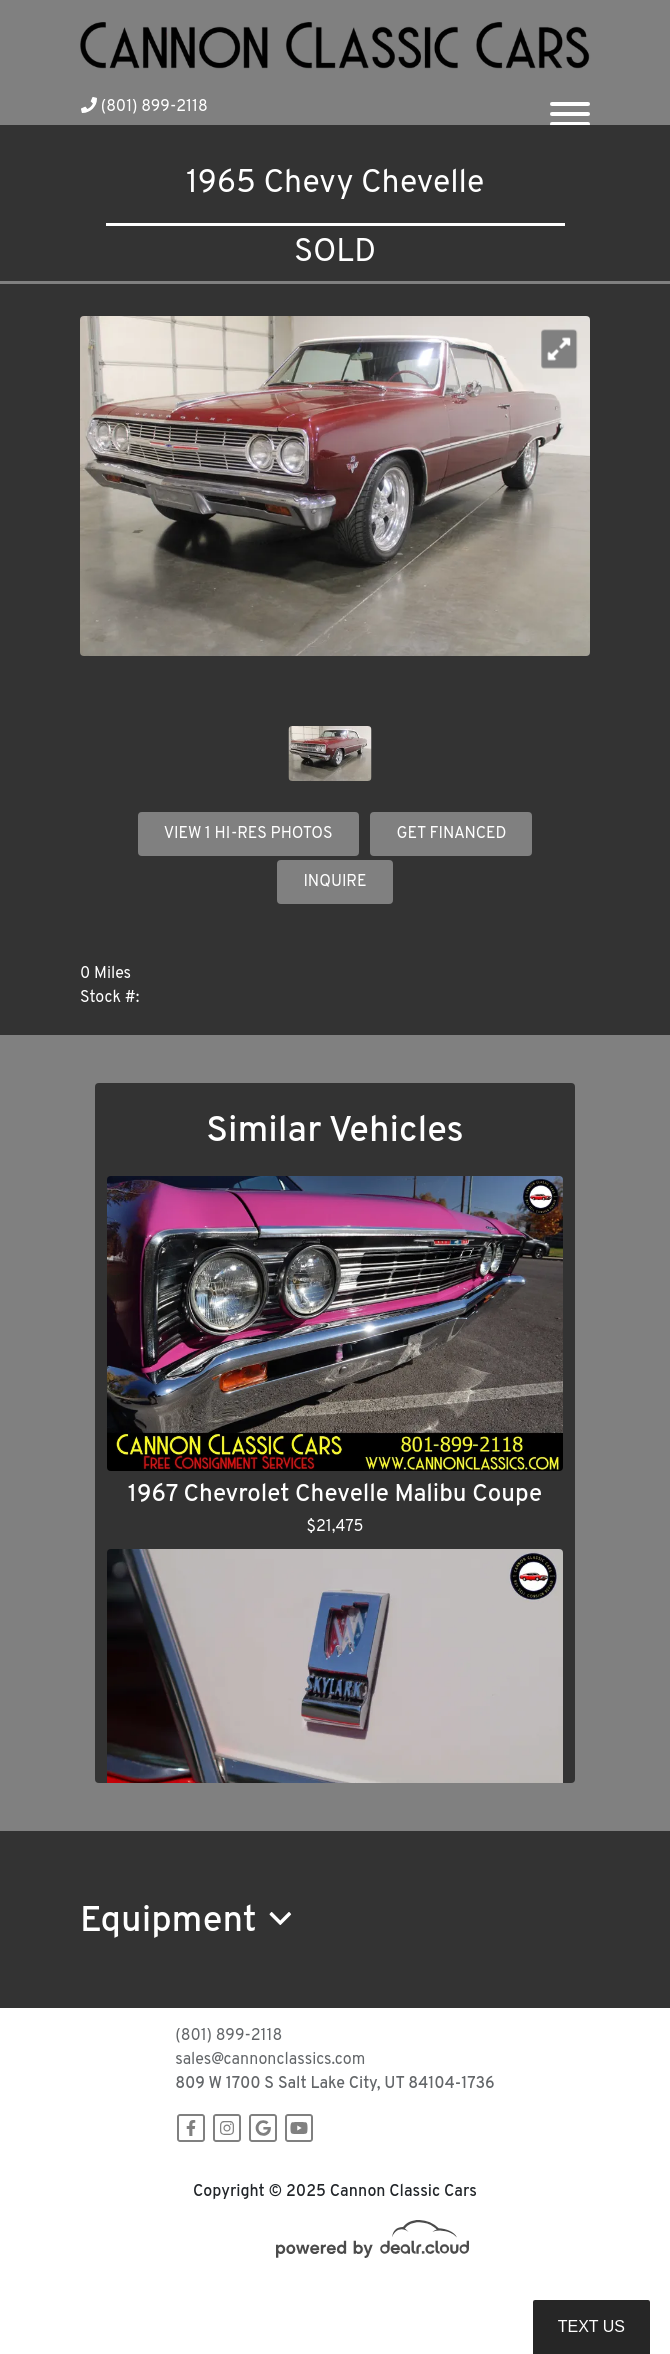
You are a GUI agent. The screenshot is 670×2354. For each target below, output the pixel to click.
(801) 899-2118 (144, 107)
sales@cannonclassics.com (270, 2060)
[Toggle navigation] (570, 106)
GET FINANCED (451, 834)
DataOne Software (404, 2295)
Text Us (591, 2326)
